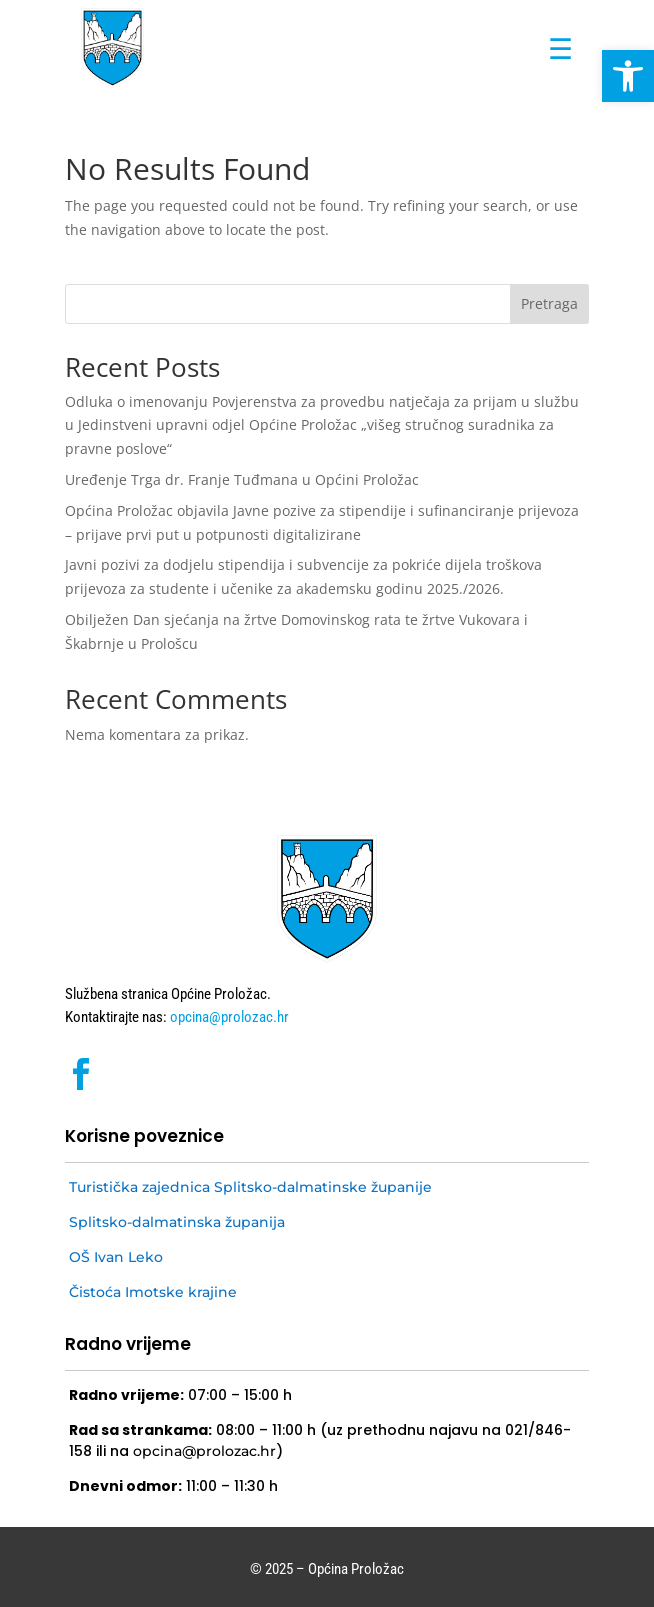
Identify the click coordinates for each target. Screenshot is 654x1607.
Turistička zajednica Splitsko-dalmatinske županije (250, 1187)
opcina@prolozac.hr (228, 1017)
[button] (628, 76)
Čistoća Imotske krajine (153, 1292)
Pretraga (549, 303)
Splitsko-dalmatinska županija (177, 1222)
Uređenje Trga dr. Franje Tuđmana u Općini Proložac (242, 479)
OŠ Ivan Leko (116, 1257)
